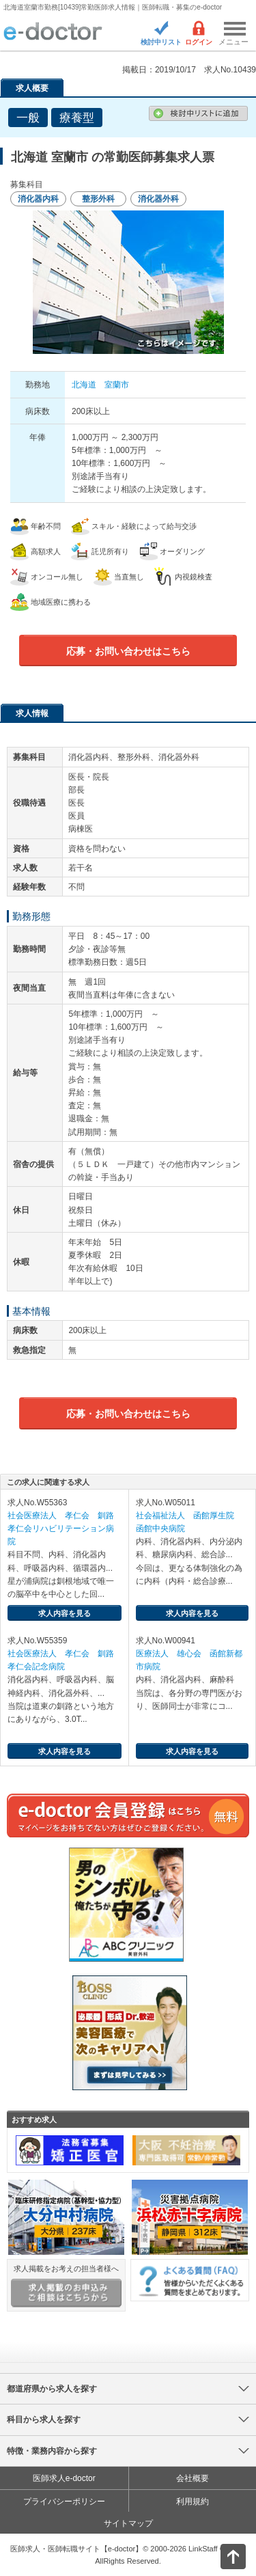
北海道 (84, 384)
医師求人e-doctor (64, 2478)
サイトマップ (128, 2523)
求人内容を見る (64, 1613)
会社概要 (192, 2478)
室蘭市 (116, 384)
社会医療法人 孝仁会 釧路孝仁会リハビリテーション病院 (61, 1528)
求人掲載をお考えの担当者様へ (66, 2285)
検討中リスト (161, 42)
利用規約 (192, 2501)
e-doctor (52, 32)
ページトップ (222, 2555)
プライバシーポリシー (64, 2501)
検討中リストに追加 (198, 113)
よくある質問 (189, 2280)
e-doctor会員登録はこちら (128, 1815)
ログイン (198, 42)
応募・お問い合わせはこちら (128, 651)
